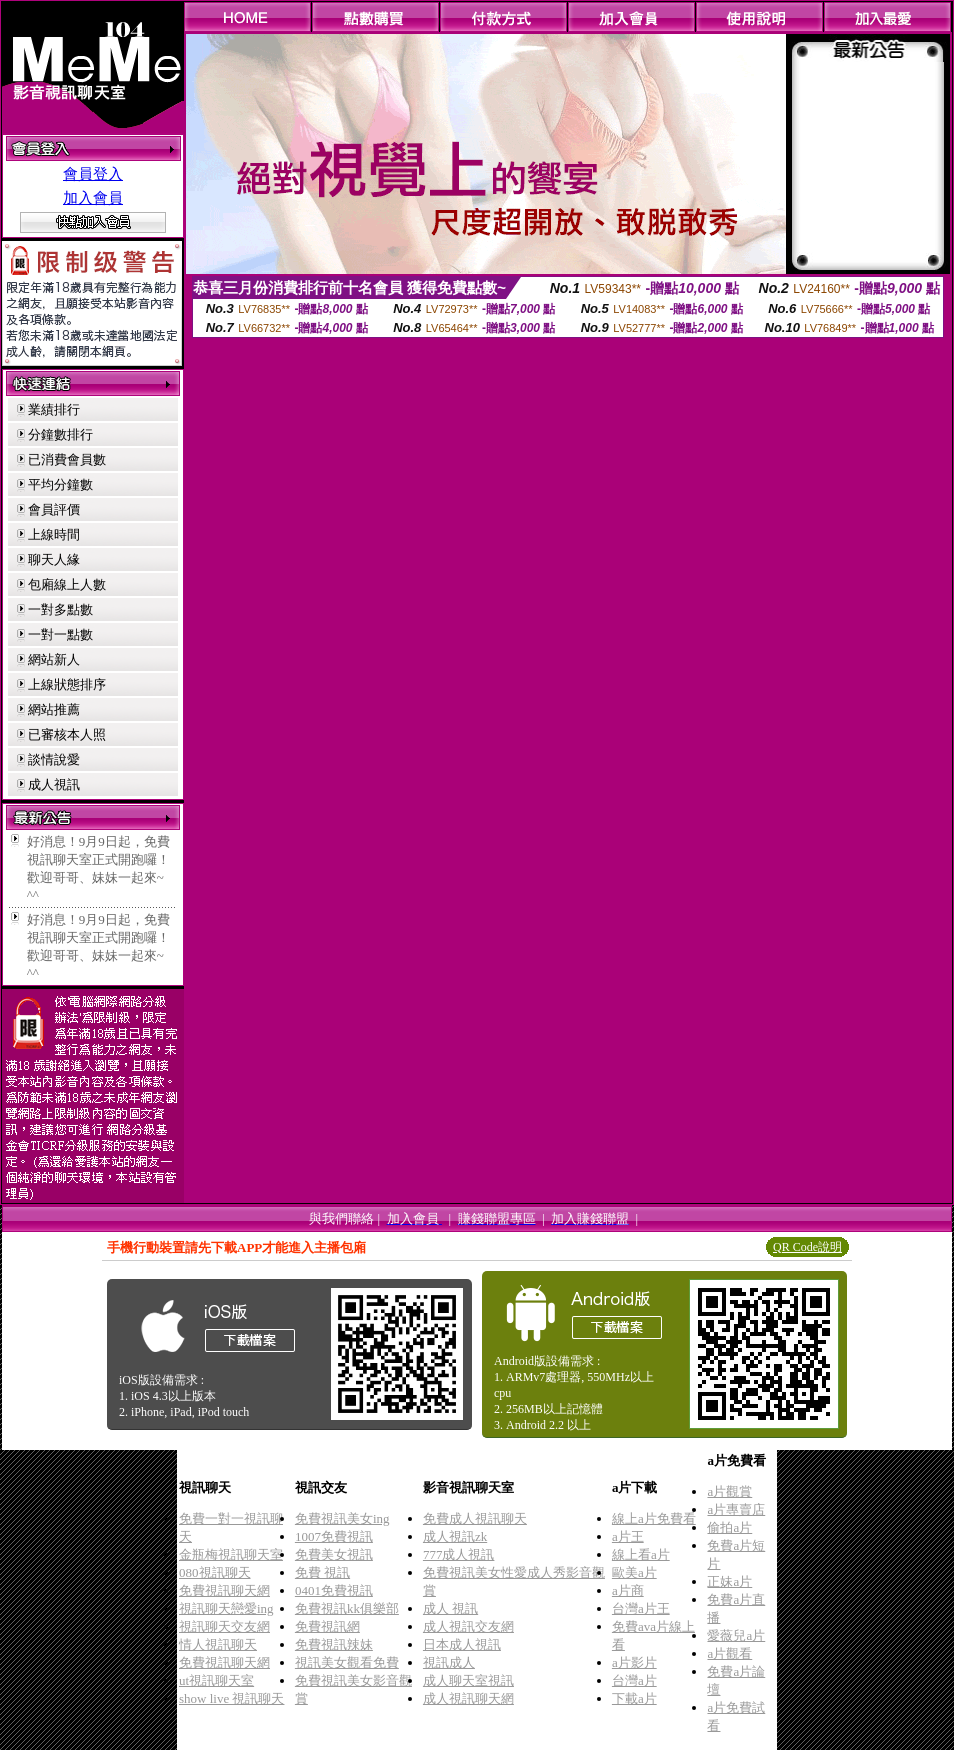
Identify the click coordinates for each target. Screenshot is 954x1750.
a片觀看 (729, 1653)
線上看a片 (641, 1554)
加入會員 (93, 198)
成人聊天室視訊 (468, 1680)
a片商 (628, 1590)
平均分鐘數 (60, 484)
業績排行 (54, 409)
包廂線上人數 (67, 584)
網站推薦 (54, 709)
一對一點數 (60, 634)
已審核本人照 (67, 734)
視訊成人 (449, 1662)
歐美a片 (634, 1572)
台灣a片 (634, 1680)
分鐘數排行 (60, 434)
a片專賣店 (736, 1509)
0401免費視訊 (334, 1590)
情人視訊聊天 (218, 1644)
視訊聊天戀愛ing (226, 1608)
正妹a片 (729, 1581)
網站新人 (54, 659)
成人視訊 (54, 784)
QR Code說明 (807, 1247)
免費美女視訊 (334, 1554)
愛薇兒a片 (736, 1635)
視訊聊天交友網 (224, 1626)
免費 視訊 (322, 1572)
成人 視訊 (450, 1608)
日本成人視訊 (462, 1644)
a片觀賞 (729, 1491)
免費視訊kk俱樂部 (347, 1608)
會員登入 (93, 174)
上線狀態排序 (67, 684)
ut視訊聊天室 (216, 1680)
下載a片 (634, 1698)
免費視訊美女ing (342, 1518)
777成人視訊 (459, 1554)
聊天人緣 (54, 559)
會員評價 (54, 509)
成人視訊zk (455, 1536)
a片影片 (634, 1662)
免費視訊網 (327, 1626)
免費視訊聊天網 (224, 1590)
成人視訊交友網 (468, 1626)
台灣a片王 (641, 1608)
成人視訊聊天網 (468, 1698)
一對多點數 (60, 609)
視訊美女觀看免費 (347, 1662)
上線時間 (54, 534)
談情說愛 (54, 759)
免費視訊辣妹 (334, 1644)
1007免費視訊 (334, 1536)
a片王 (628, 1536)
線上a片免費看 (654, 1518)
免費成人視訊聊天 (475, 1518)
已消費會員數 (67, 459)
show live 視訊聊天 (231, 1698)
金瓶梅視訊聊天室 (231, 1554)
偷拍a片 (729, 1527)
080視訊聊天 (215, 1572)
